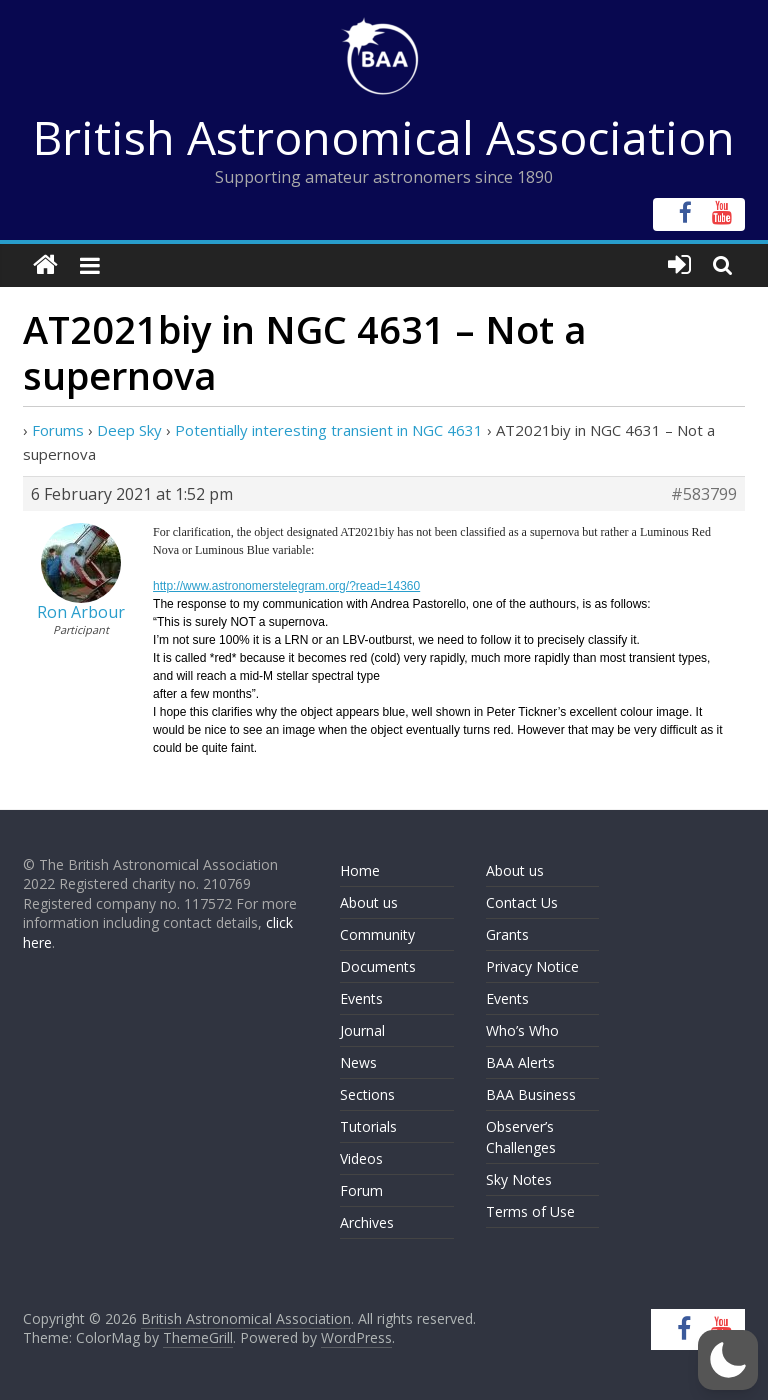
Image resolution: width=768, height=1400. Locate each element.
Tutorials (368, 1126)
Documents (378, 966)
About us (369, 902)
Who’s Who (522, 1030)
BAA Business (531, 1094)
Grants (507, 934)
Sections (367, 1094)
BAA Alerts (520, 1062)
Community (377, 934)
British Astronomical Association (384, 137)
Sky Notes (519, 1179)
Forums (58, 430)
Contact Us (522, 902)
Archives (367, 1222)
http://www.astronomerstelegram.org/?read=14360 (286, 586)
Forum (361, 1190)
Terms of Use (530, 1211)
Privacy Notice (532, 966)
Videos (361, 1158)
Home (360, 870)
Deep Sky (129, 430)
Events (361, 998)
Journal (362, 1030)
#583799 (704, 494)
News (358, 1062)
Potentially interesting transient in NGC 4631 (329, 430)
